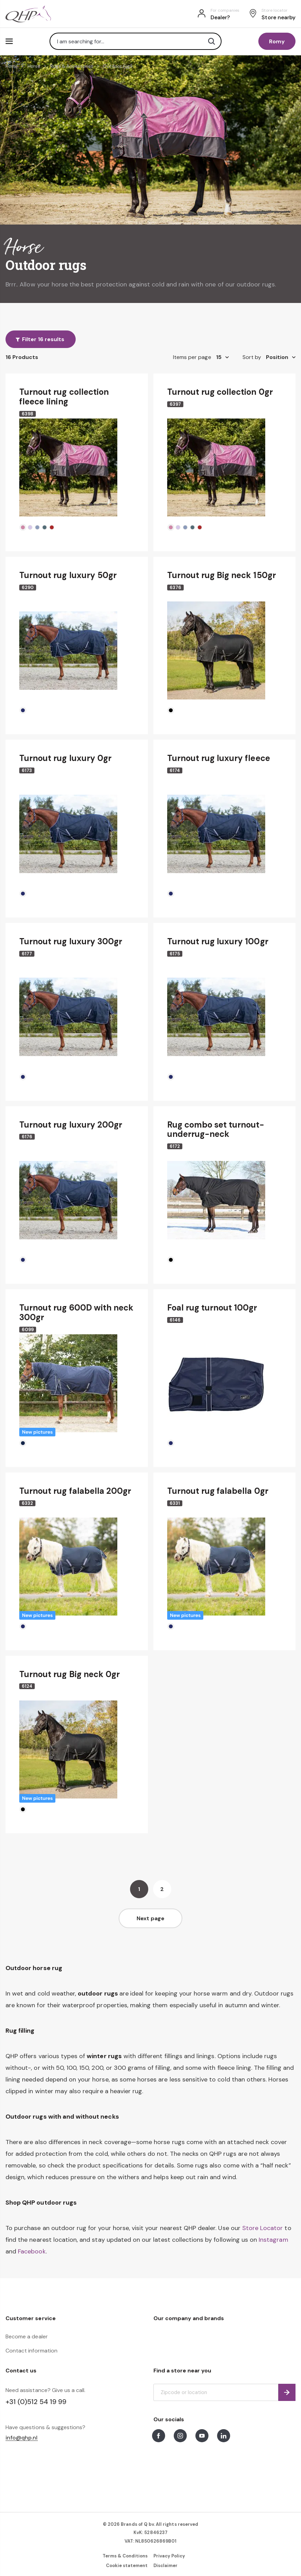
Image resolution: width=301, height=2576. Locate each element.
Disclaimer (165, 2565)
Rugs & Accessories (72, 66)
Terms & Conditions (125, 2556)
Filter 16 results (43, 339)
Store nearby (278, 17)
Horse (34, 66)
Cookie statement (127, 2565)
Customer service (31, 2318)
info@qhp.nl (22, 2438)
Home (12, 66)
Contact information (31, 2350)
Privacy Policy (169, 2556)
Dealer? (220, 17)
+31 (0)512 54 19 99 (36, 2401)
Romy (277, 41)
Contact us (21, 2370)
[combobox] (136, 41)
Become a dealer (27, 2336)
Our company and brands (188, 2318)
